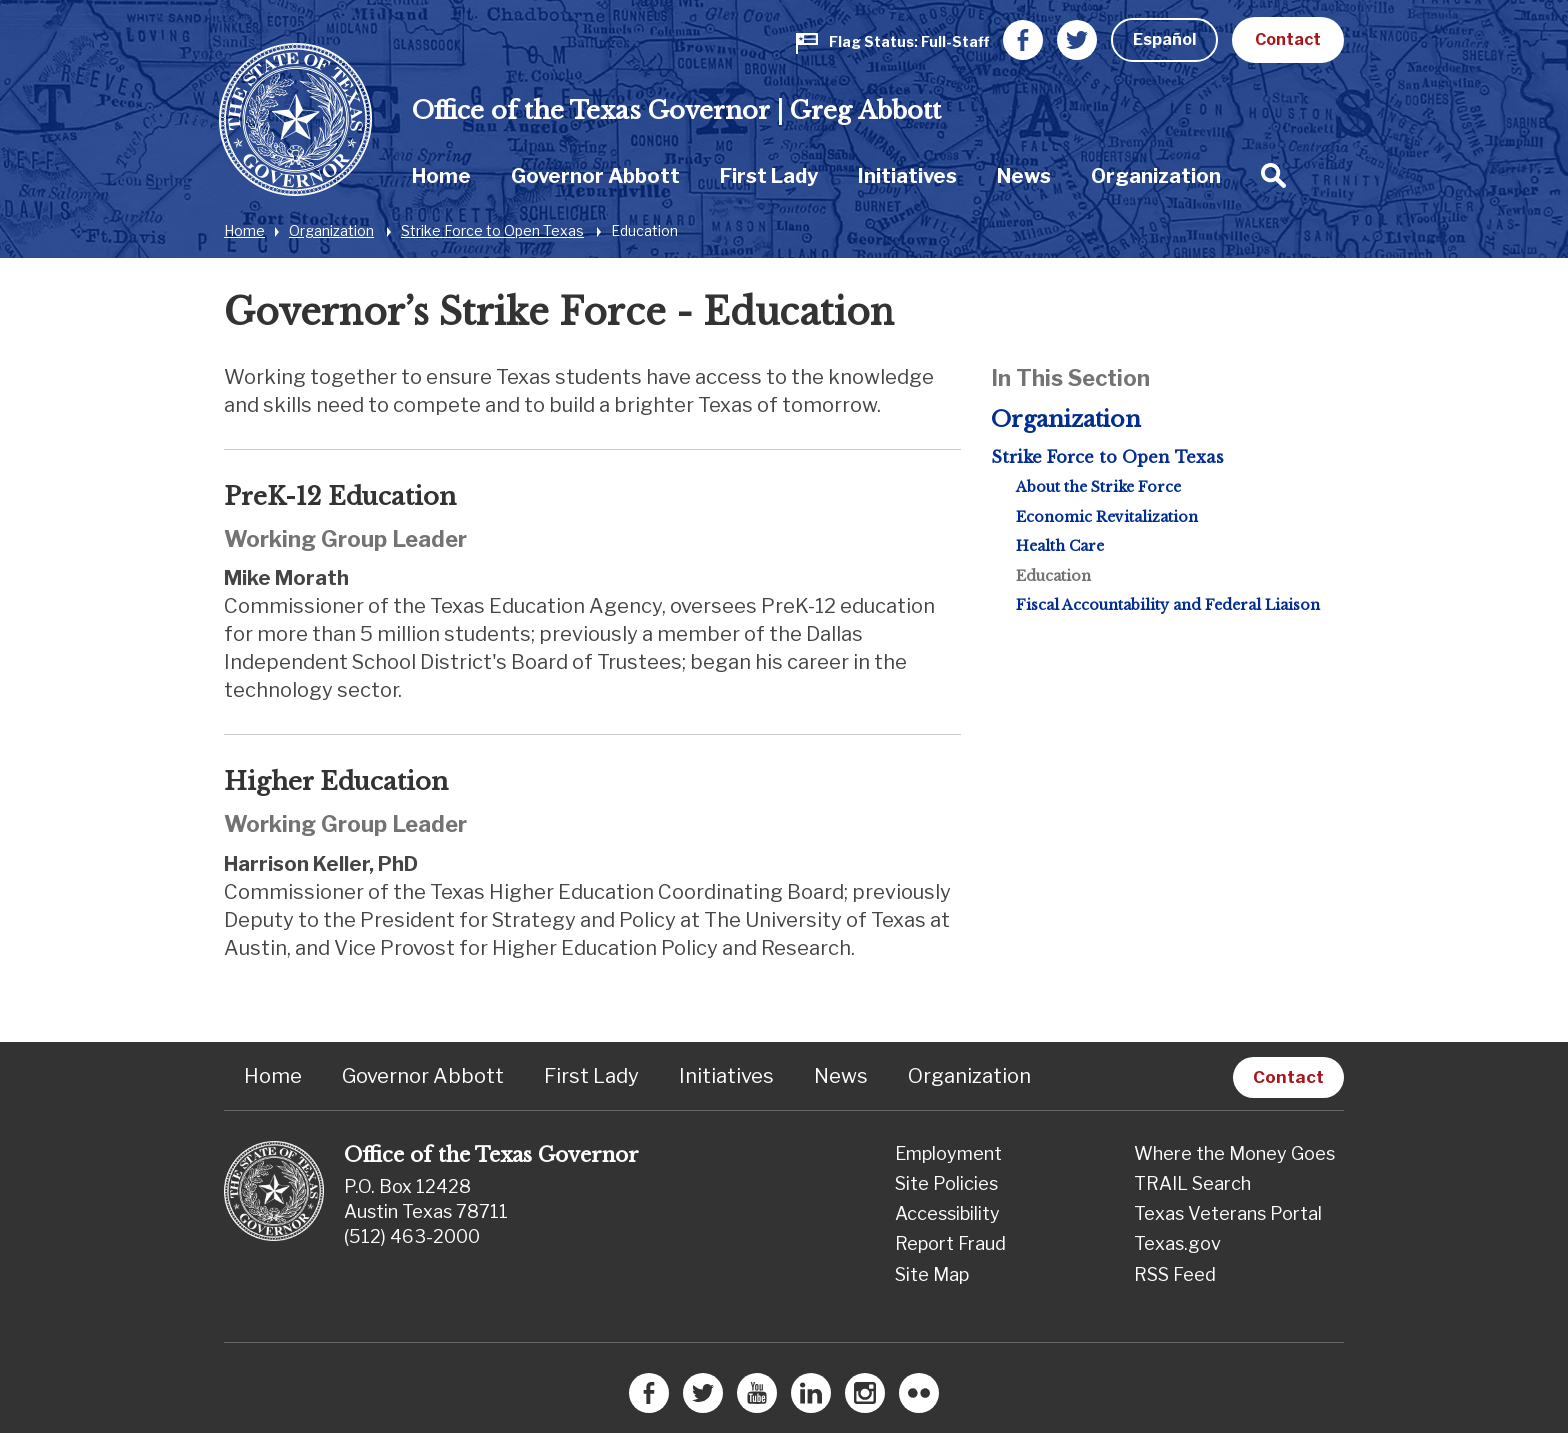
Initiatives (907, 176)
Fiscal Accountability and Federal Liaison (1168, 605)
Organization (1156, 176)
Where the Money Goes (1234, 1153)
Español (1164, 39)
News (1024, 176)
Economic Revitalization (1107, 517)
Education (644, 230)
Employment (948, 1153)
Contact (1288, 39)
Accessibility (947, 1213)
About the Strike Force (1098, 487)
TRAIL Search (1192, 1183)
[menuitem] (441, 175)
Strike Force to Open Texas (492, 230)
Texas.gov (1177, 1243)
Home (441, 176)
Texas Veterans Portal (1228, 1213)
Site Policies (946, 1183)
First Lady (769, 176)
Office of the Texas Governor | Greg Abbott (676, 110)
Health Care (1060, 546)
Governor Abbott (595, 176)
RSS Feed (1175, 1274)
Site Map (932, 1274)
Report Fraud (950, 1243)
